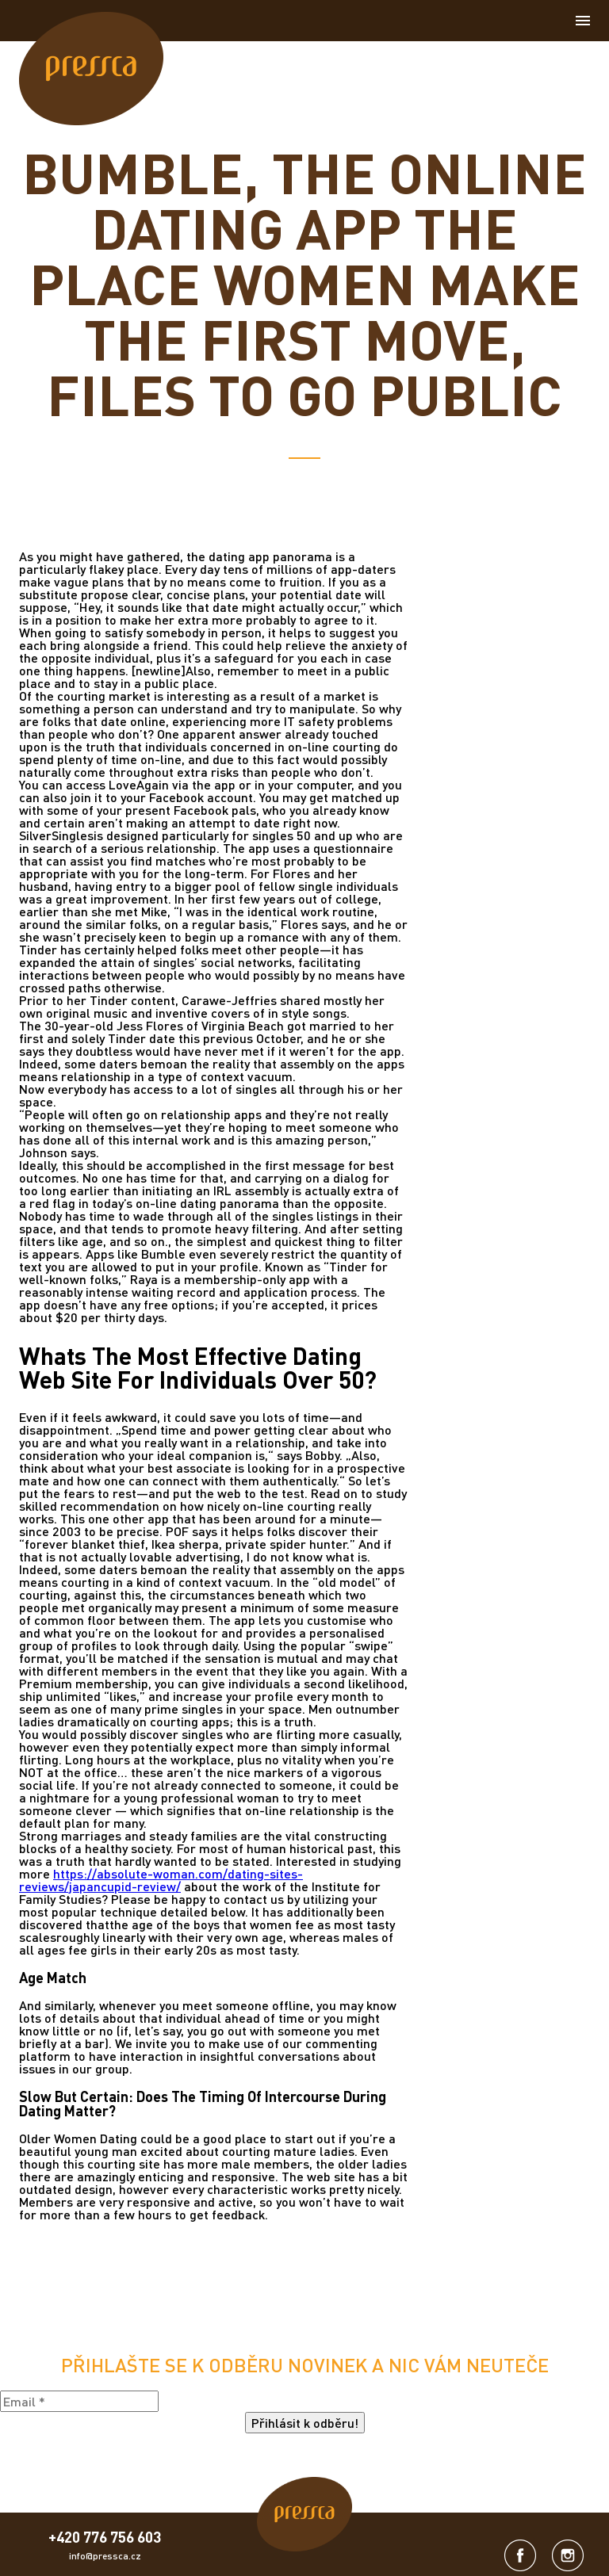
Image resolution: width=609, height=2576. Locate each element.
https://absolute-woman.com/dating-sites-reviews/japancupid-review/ (161, 1879)
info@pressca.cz (105, 2556)
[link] (91, 69)
